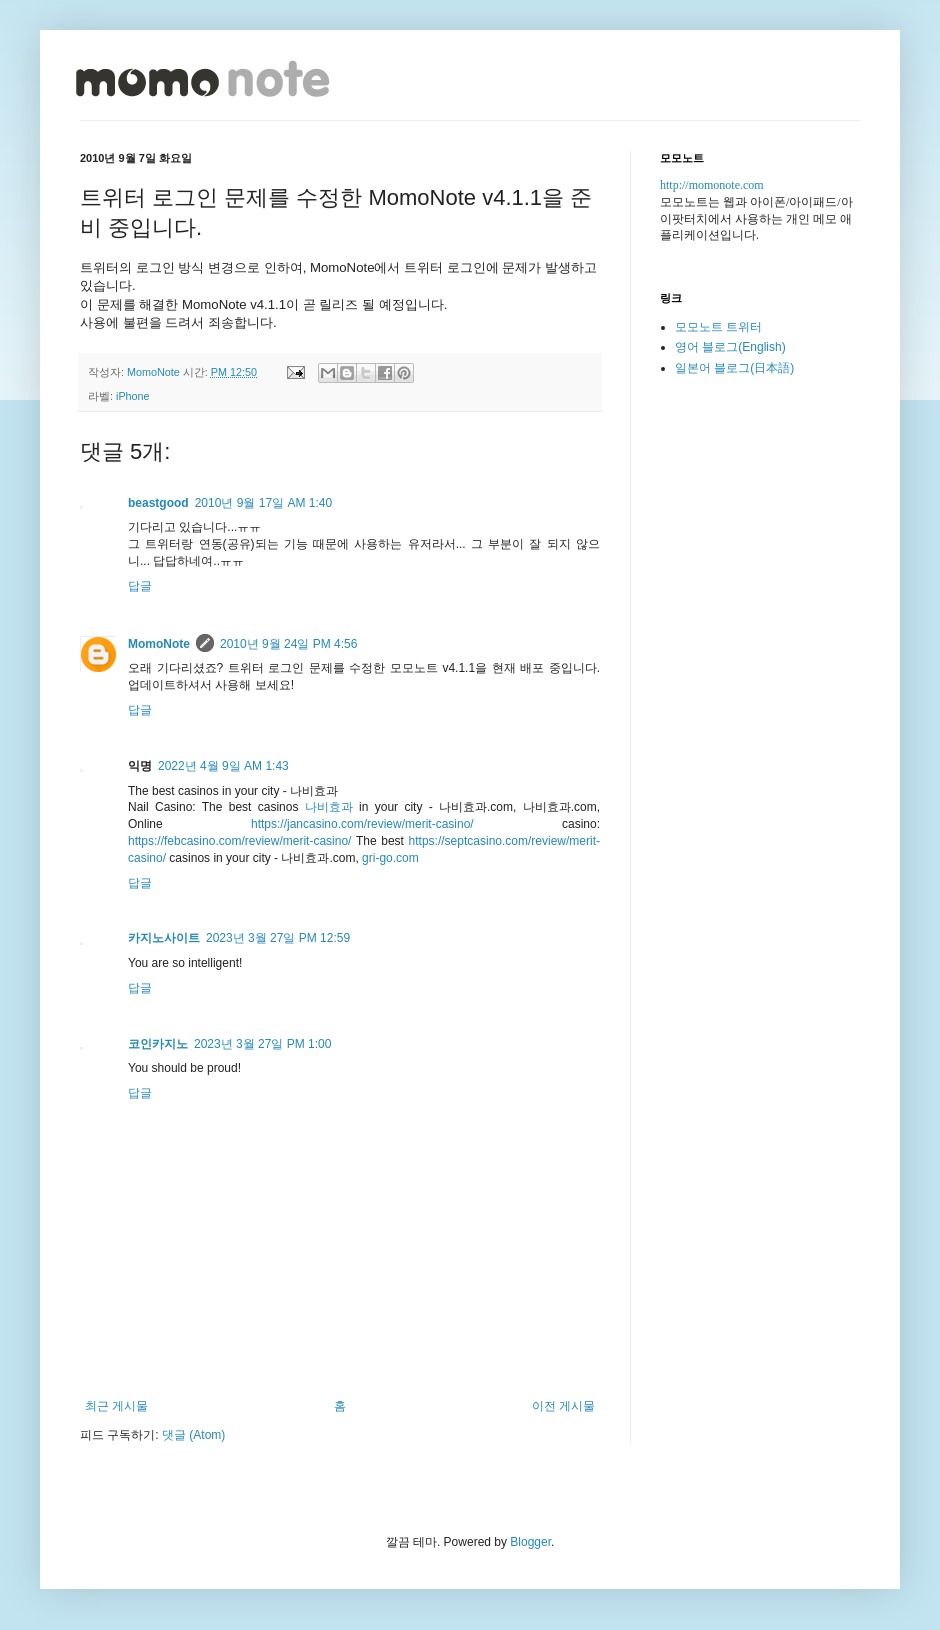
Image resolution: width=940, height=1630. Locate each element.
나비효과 (329, 807)
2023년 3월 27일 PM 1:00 (262, 1044)
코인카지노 (158, 1044)
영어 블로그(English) (730, 347)
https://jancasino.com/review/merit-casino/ (362, 824)
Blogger (530, 1542)
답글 (140, 586)
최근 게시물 (116, 1406)
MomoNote (159, 644)
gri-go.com (390, 858)
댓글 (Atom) (193, 1435)
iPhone (133, 396)
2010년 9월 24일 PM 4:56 (288, 644)
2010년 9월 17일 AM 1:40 (263, 503)
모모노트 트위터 (718, 327)
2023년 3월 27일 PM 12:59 (278, 938)
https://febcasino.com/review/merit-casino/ (239, 841)
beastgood (158, 503)
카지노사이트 (164, 938)
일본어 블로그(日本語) (734, 368)
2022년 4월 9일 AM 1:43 (223, 766)
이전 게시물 (563, 1406)
